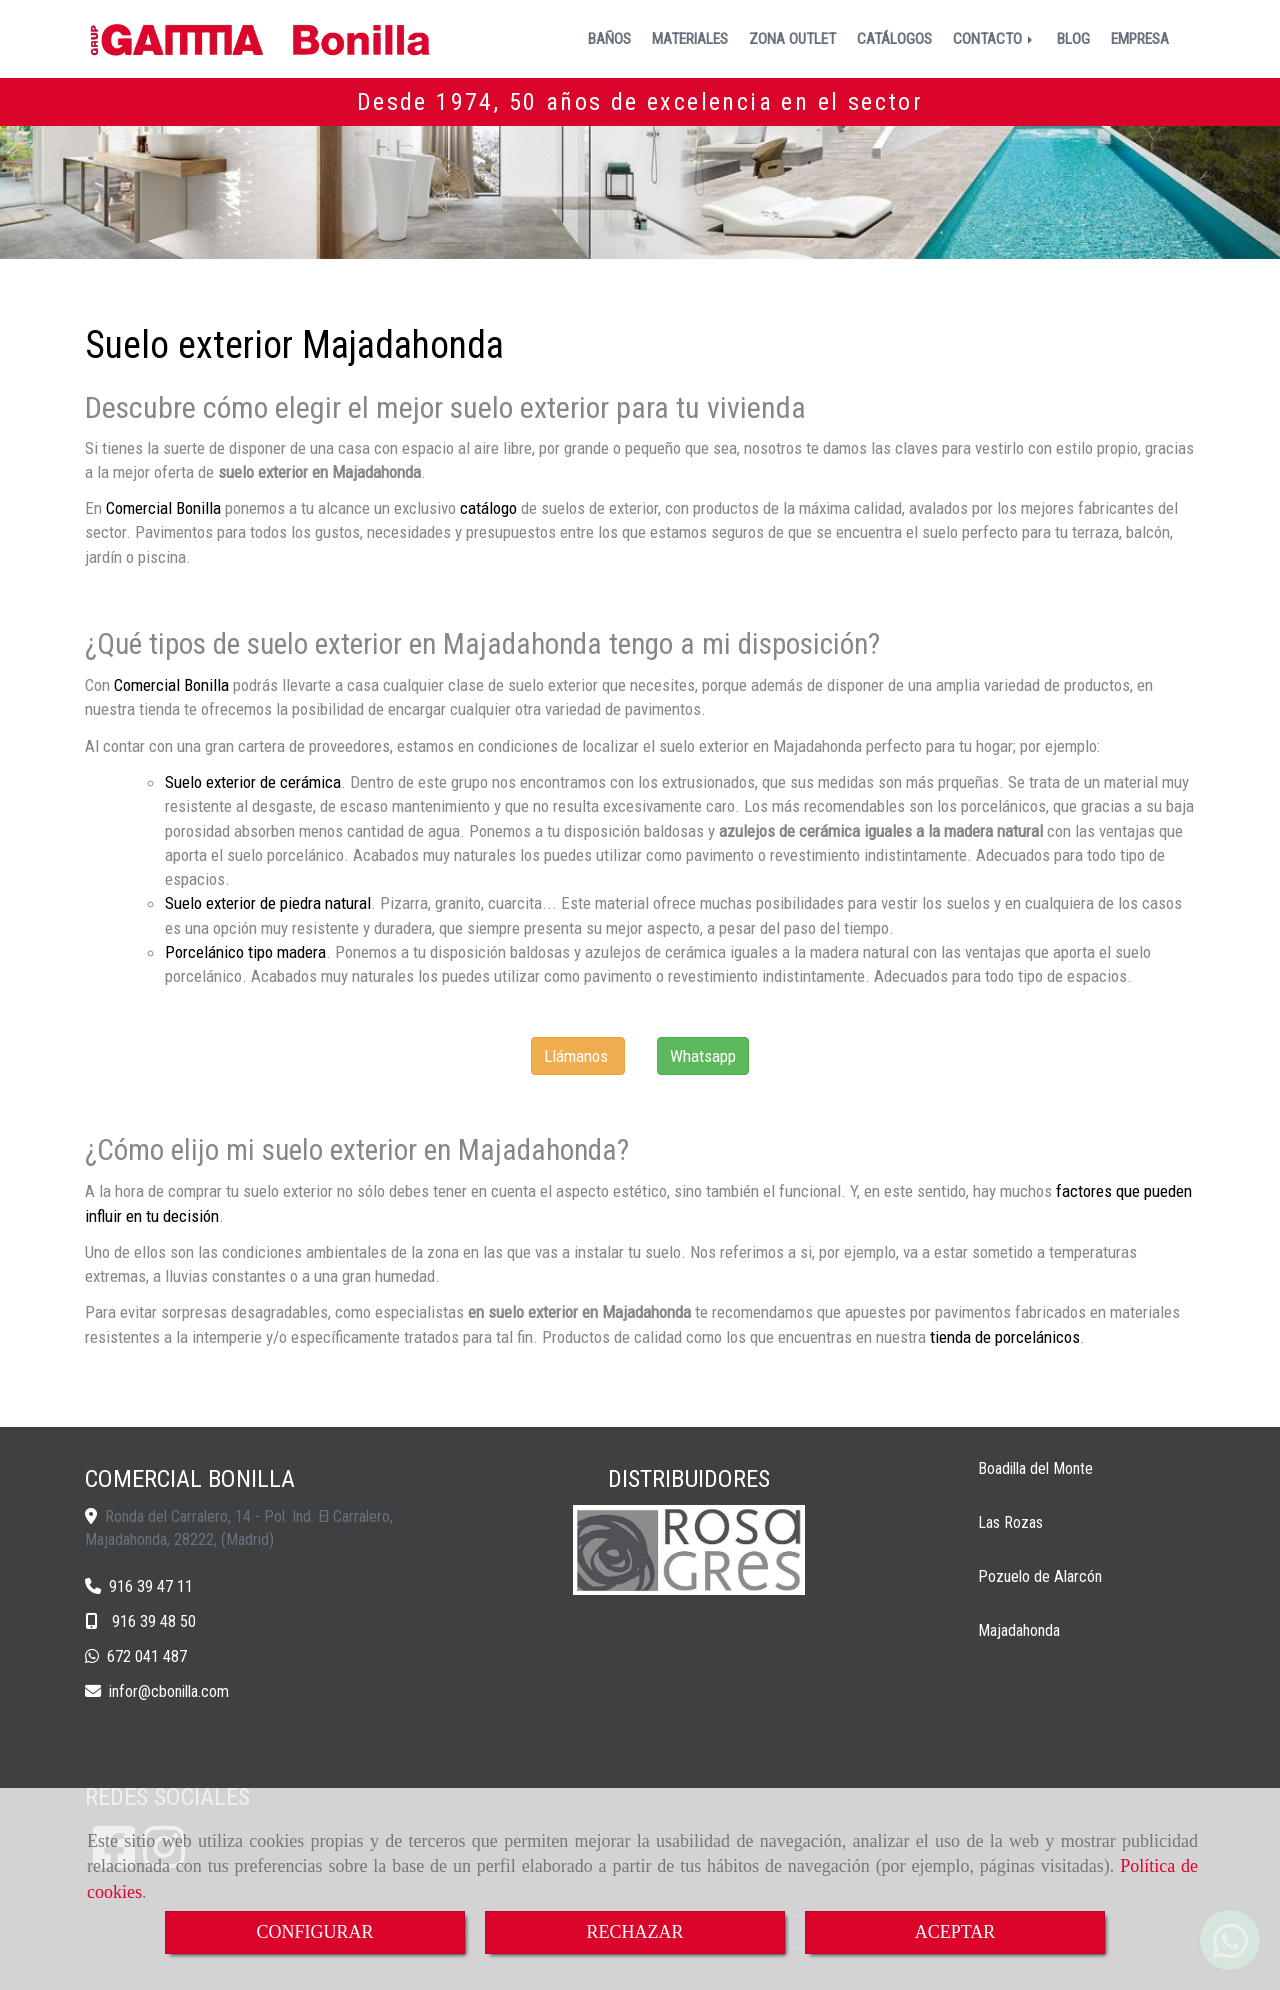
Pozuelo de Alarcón (1040, 1576)
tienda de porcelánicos (1005, 1337)
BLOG (1073, 39)
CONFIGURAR (314, 1932)
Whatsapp (703, 1056)
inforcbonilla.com (169, 1691)
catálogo (488, 508)
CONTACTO (994, 39)
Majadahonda (1019, 1630)
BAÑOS (609, 39)
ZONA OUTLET (792, 39)
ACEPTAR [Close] (955, 1932)
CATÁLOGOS (894, 39)
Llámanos (576, 1056)
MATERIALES (690, 39)
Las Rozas (1010, 1522)
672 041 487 (147, 1656)
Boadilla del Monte (1035, 1468)
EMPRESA (1140, 39)
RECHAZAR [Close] (634, 1932)
